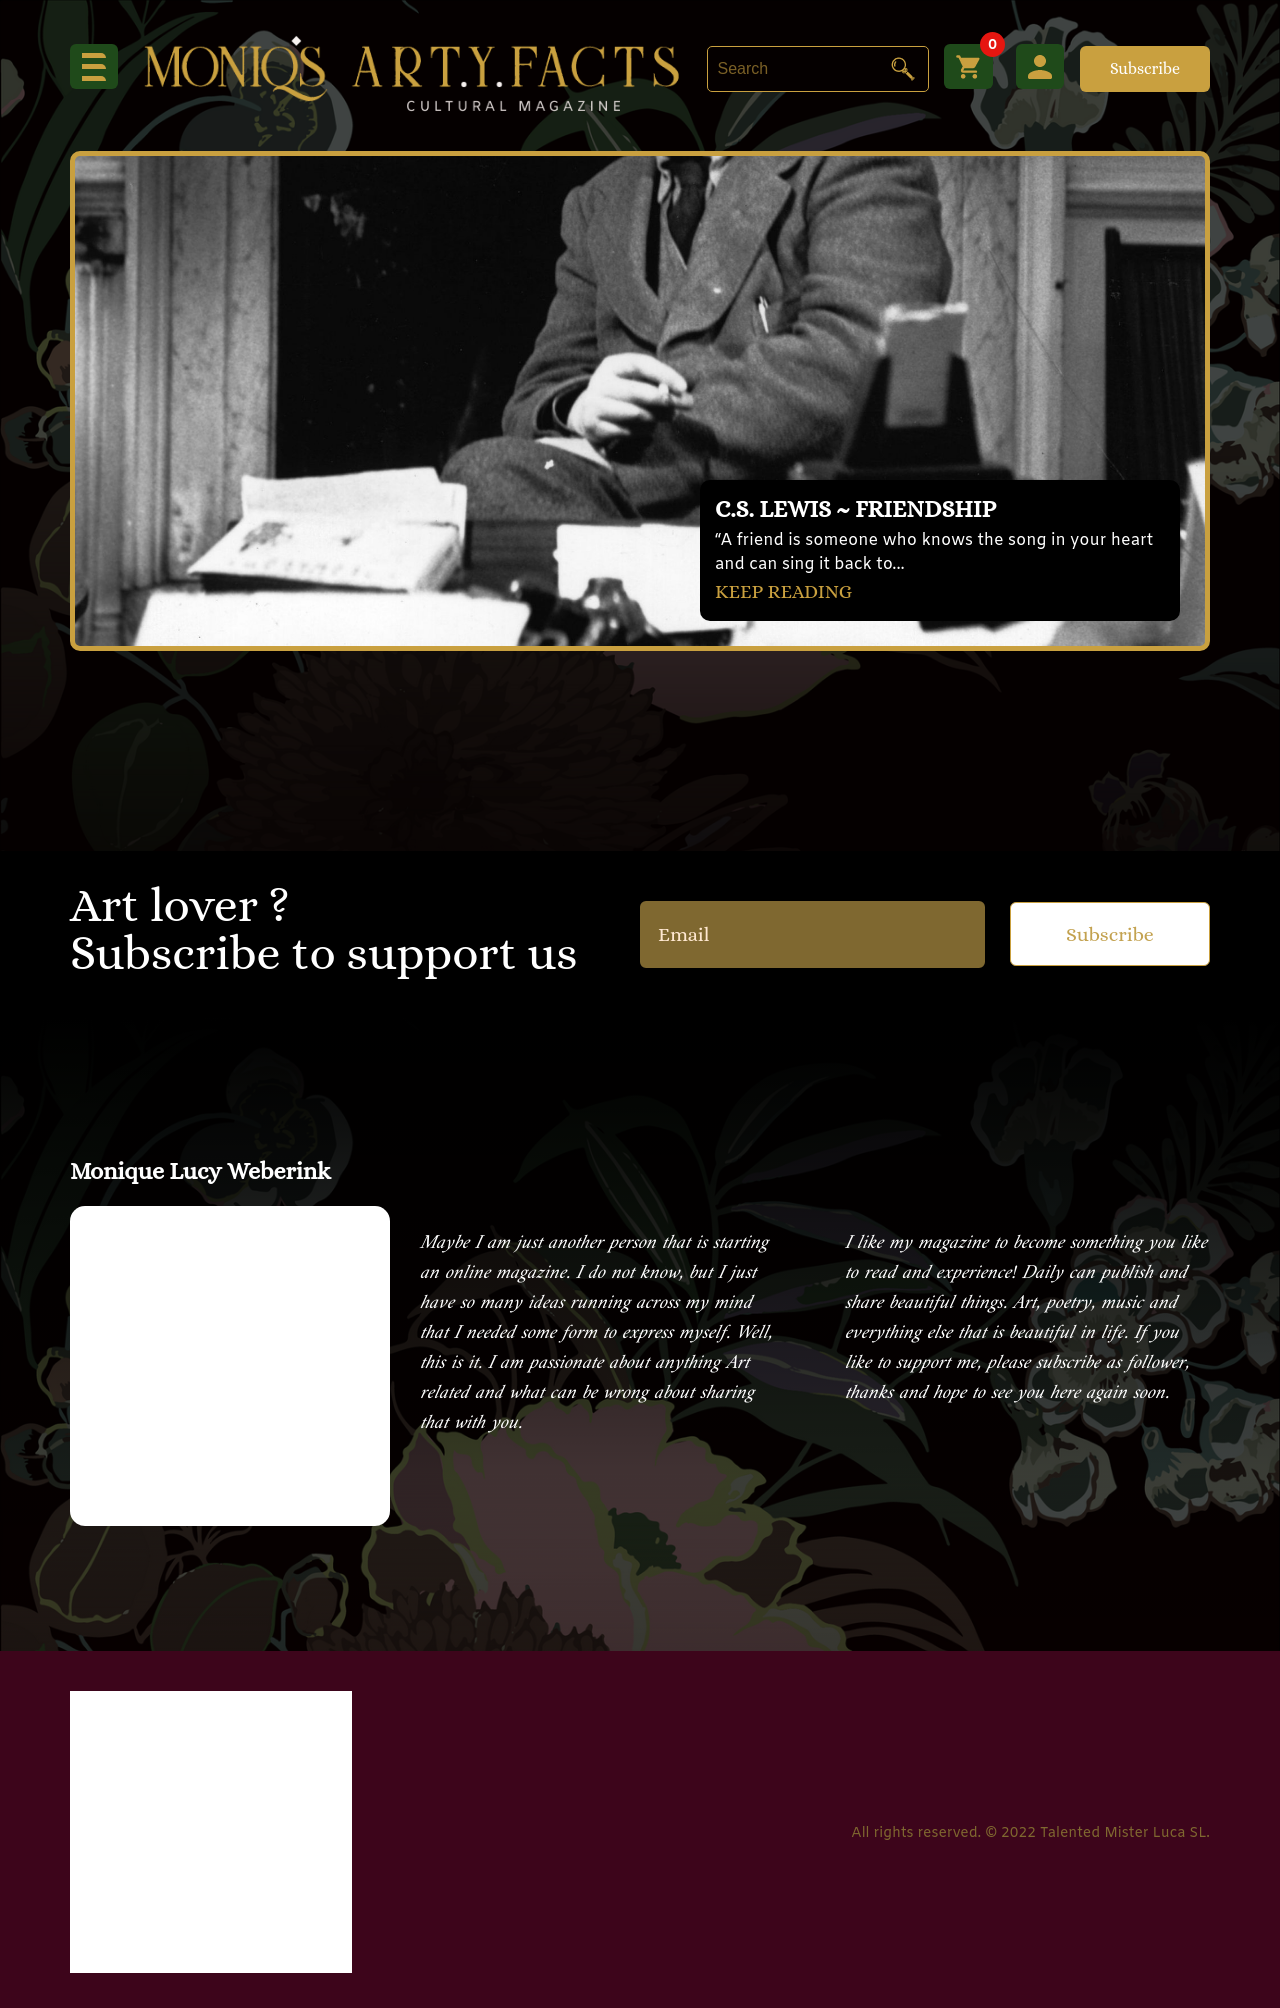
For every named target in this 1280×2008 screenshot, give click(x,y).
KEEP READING (786, 590)
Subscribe (1145, 68)
